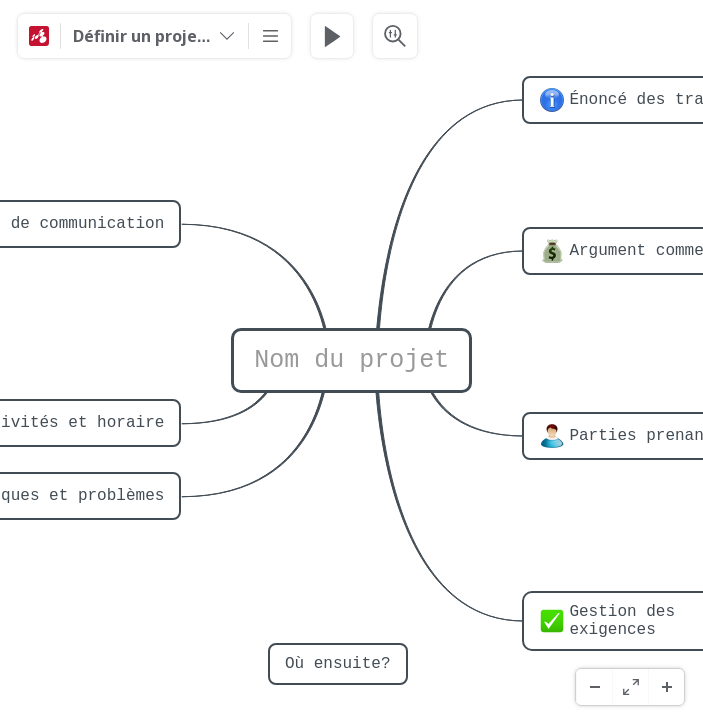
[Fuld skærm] (630, 687)
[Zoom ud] (594, 687)
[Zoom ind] (666, 687)
